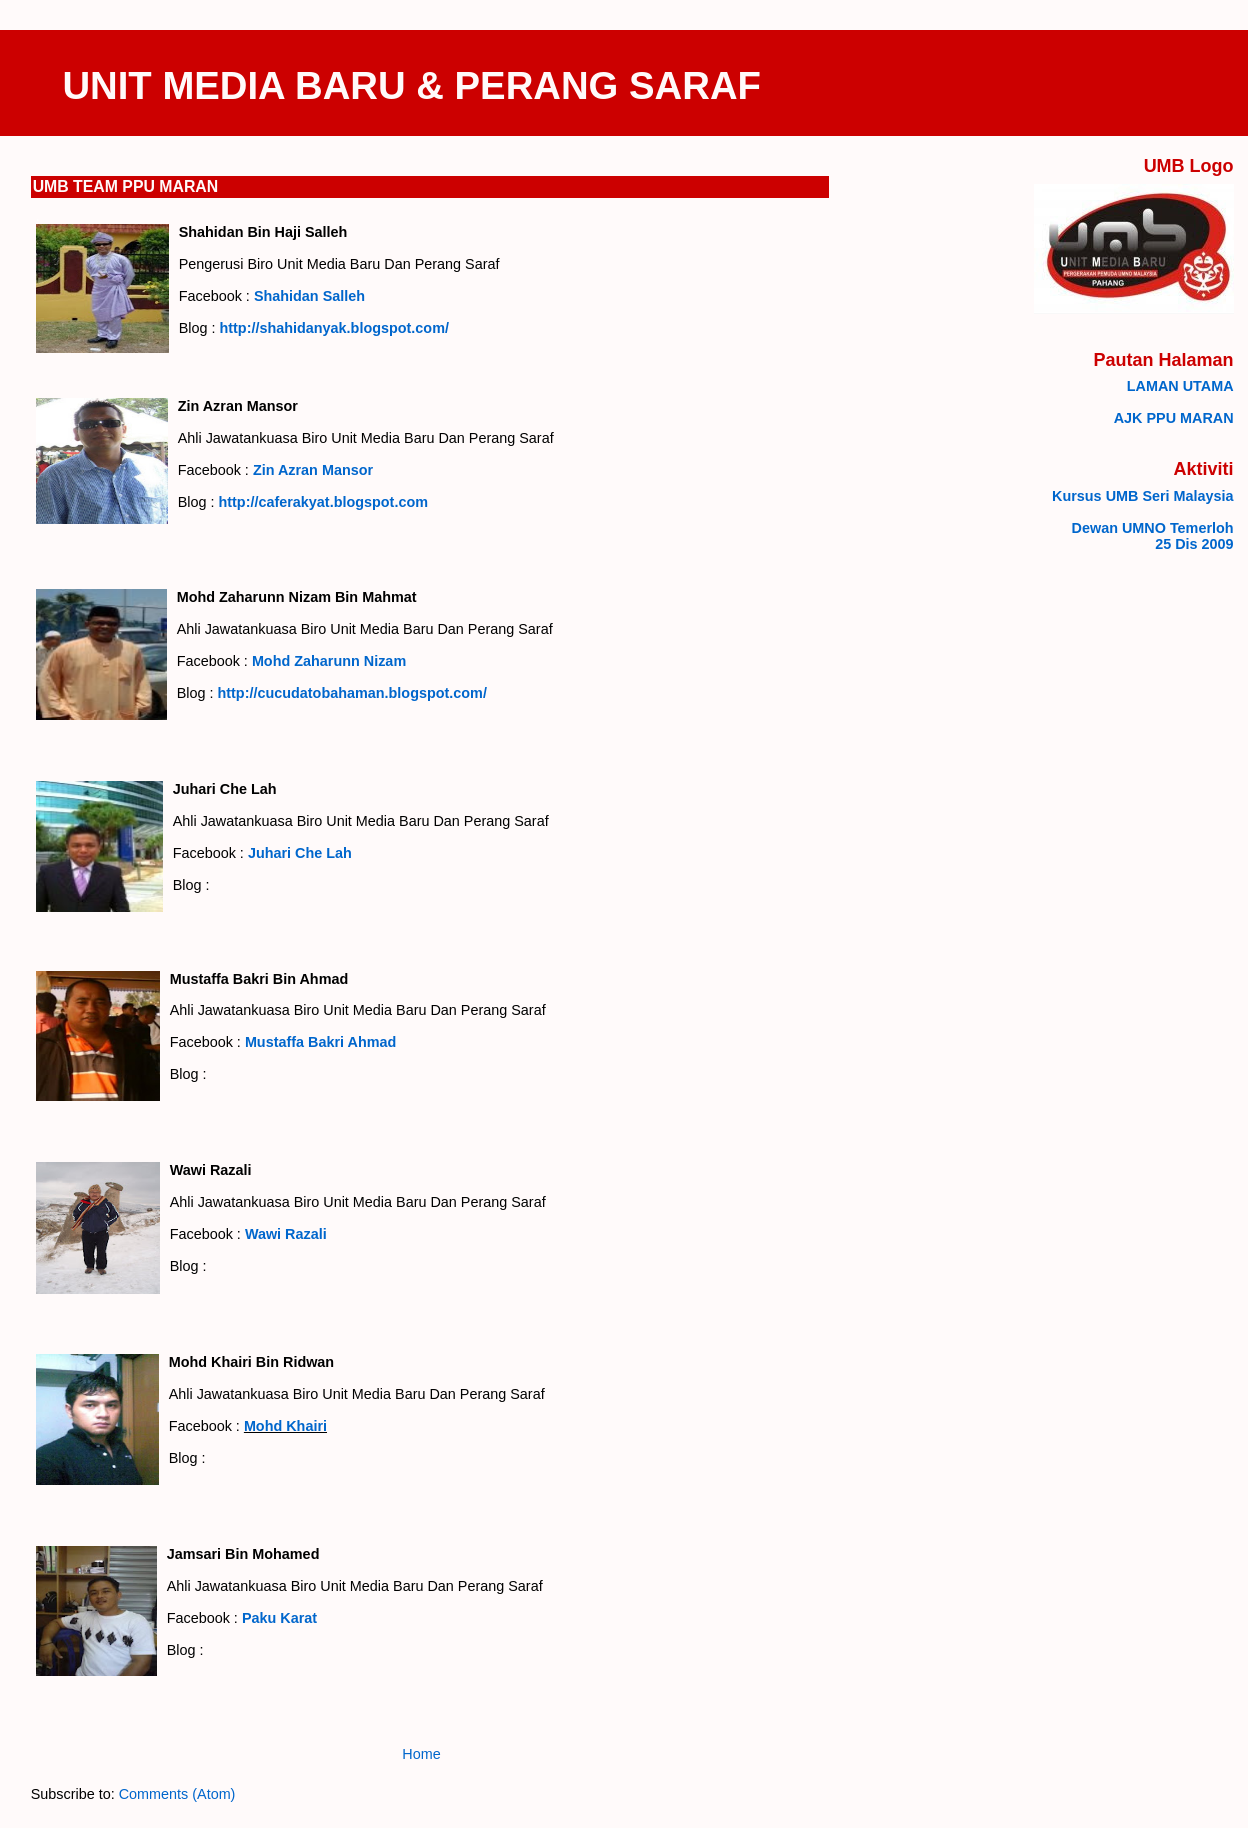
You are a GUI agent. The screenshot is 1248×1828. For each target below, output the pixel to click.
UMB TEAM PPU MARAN (126, 186)
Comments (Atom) (177, 1794)
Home (421, 1754)
